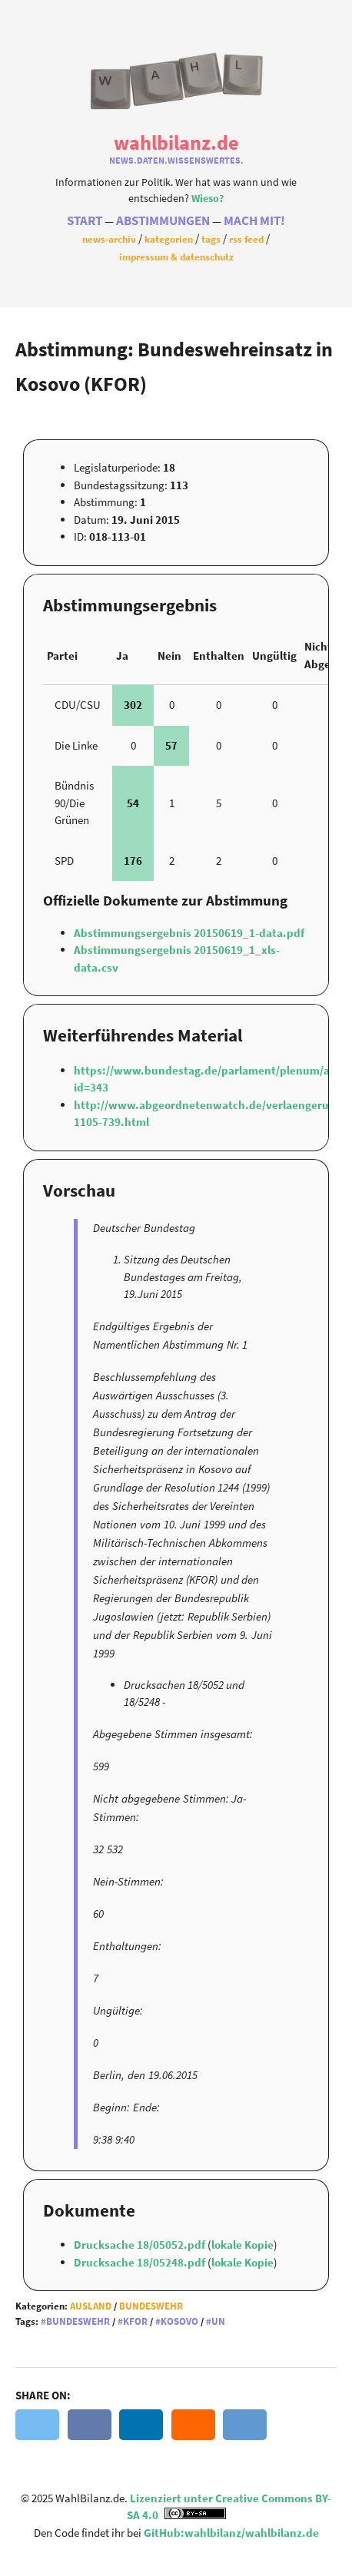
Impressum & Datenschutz (176, 256)
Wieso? (207, 198)
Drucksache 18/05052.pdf (141, 2244)
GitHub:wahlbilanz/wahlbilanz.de (231, 2532)
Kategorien (168, 239)
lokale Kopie (242, 2244)
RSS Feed (246, 239)
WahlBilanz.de (176, 142)
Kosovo (179, 2321)
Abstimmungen (163, 221)
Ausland (90, 2306)
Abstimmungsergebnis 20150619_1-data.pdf (189, 932)
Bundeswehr (151, 2306)
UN (218, 2321)
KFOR (135, 2321)
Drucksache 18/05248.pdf (141, 2262)
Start (84, 221)
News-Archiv (109, 239)
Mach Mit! (254, 221)
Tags (211, 239)
